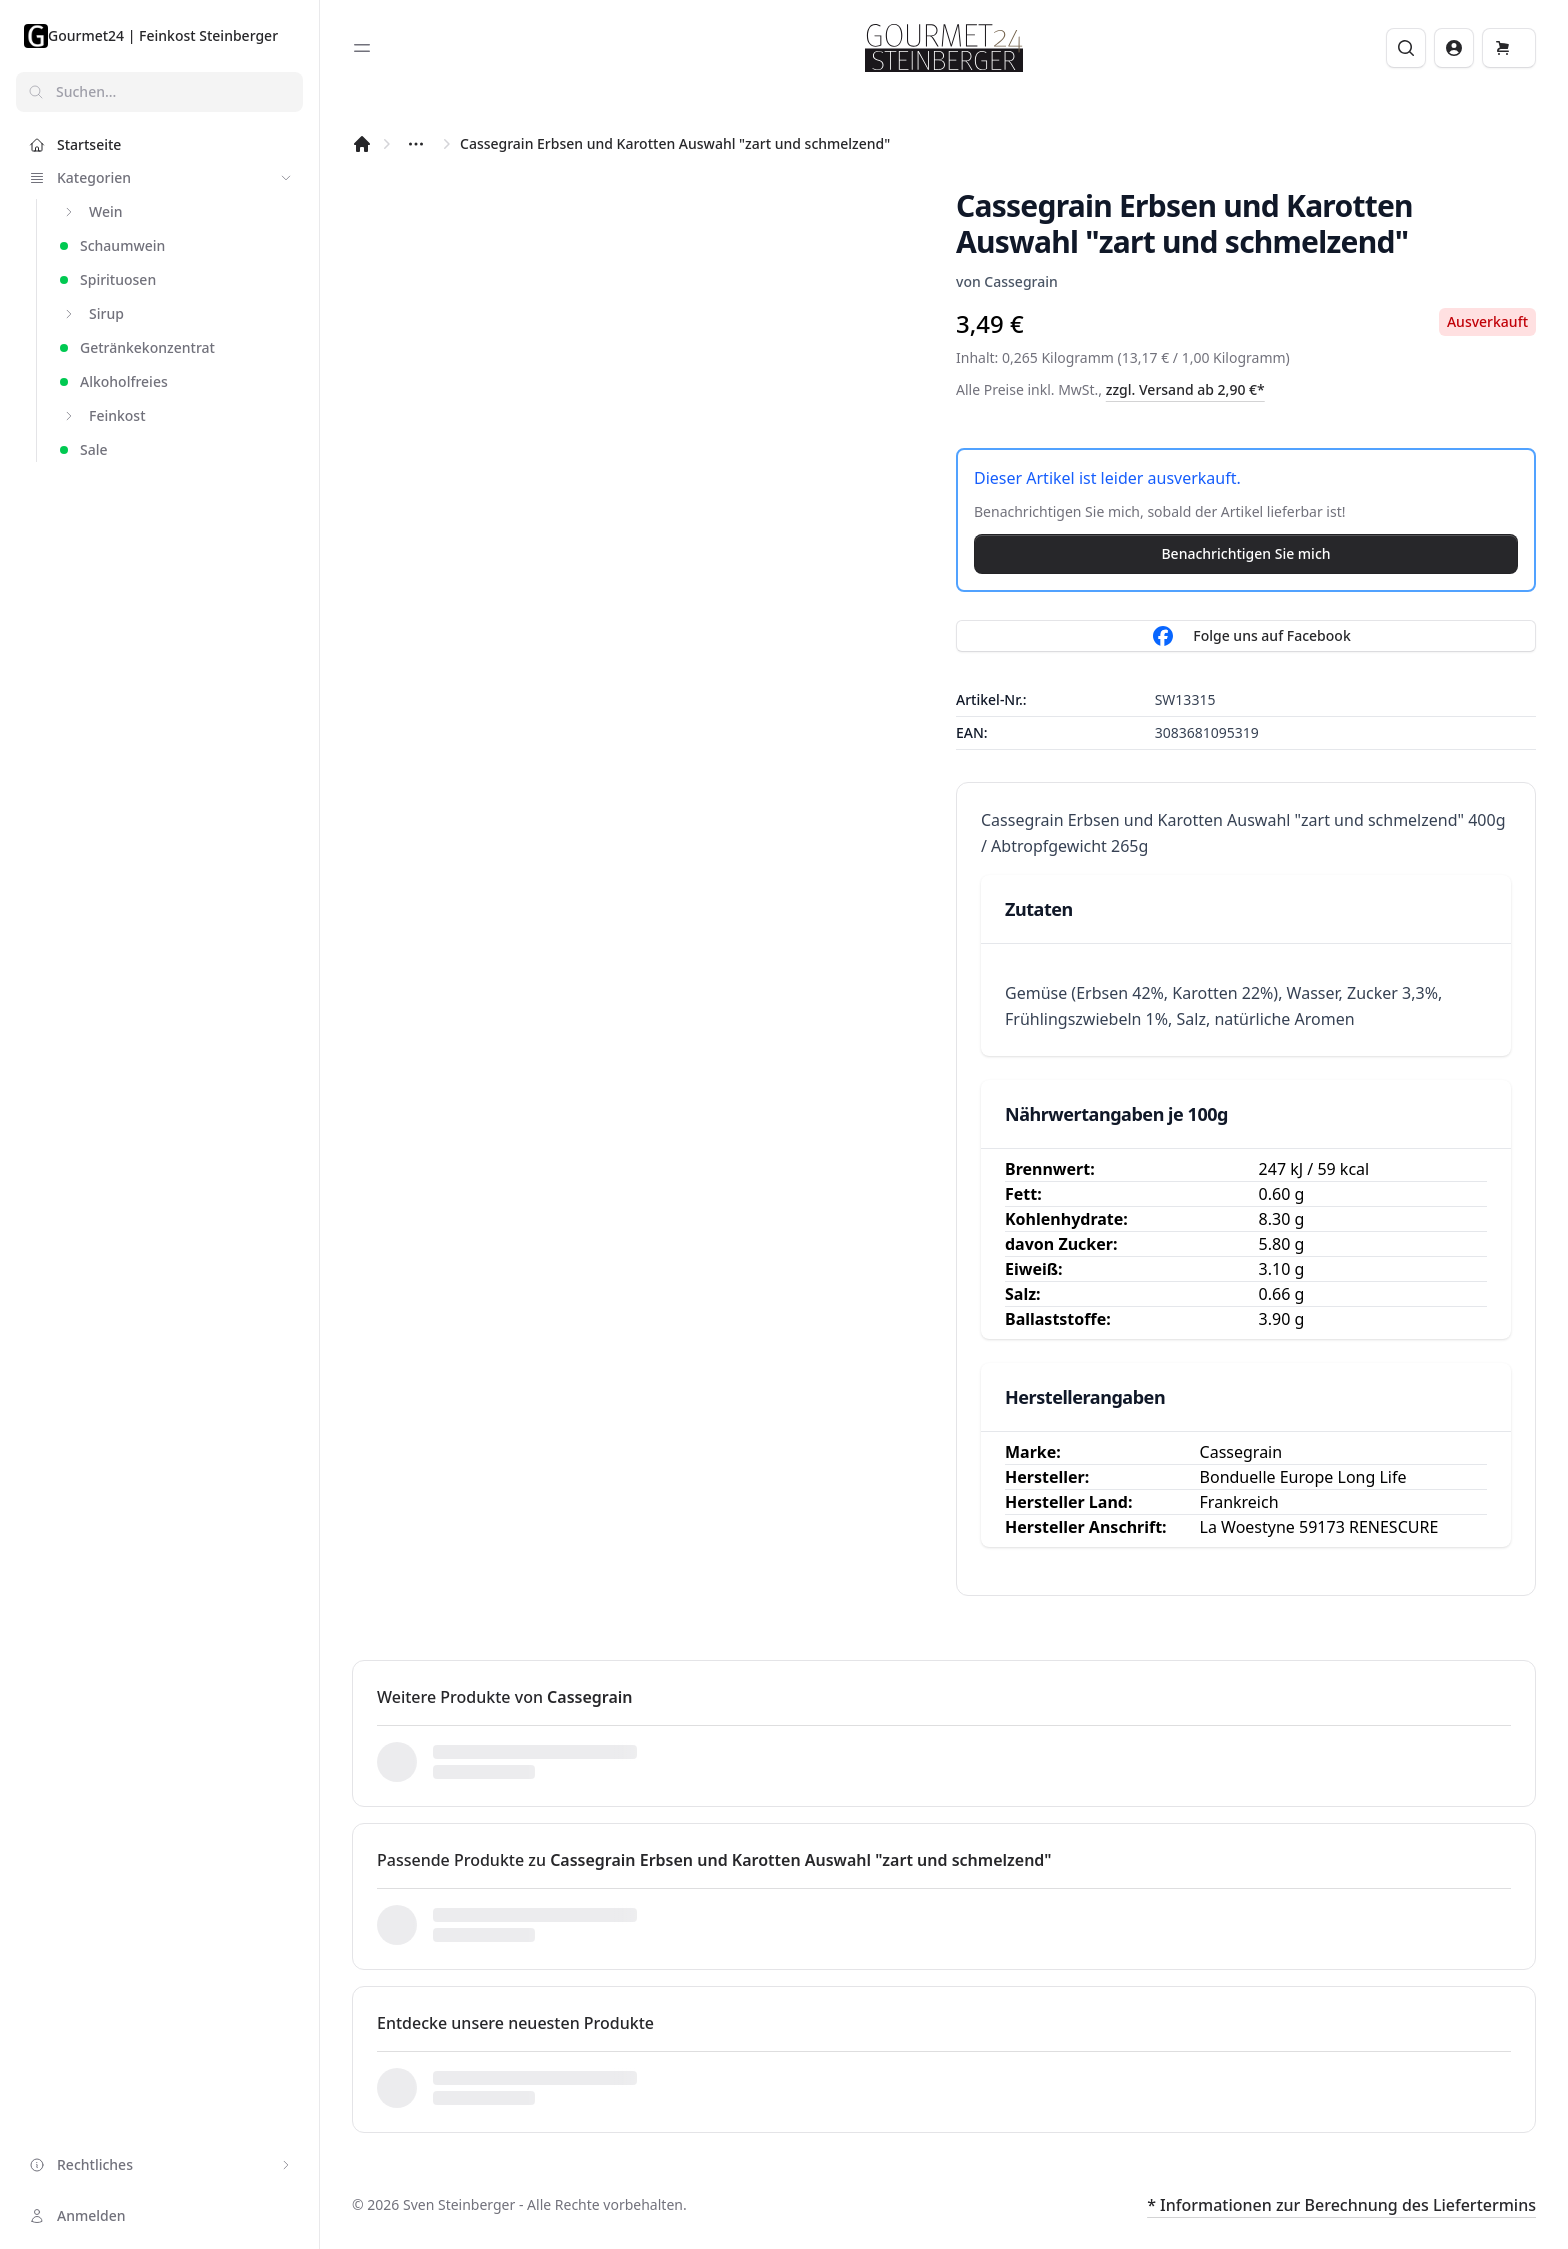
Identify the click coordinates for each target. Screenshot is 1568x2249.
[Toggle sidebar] (362, 48)
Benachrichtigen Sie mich (1245, 553)
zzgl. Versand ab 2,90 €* (1185, 389)
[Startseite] (362, 144)
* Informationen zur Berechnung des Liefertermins (1341, 2205)
